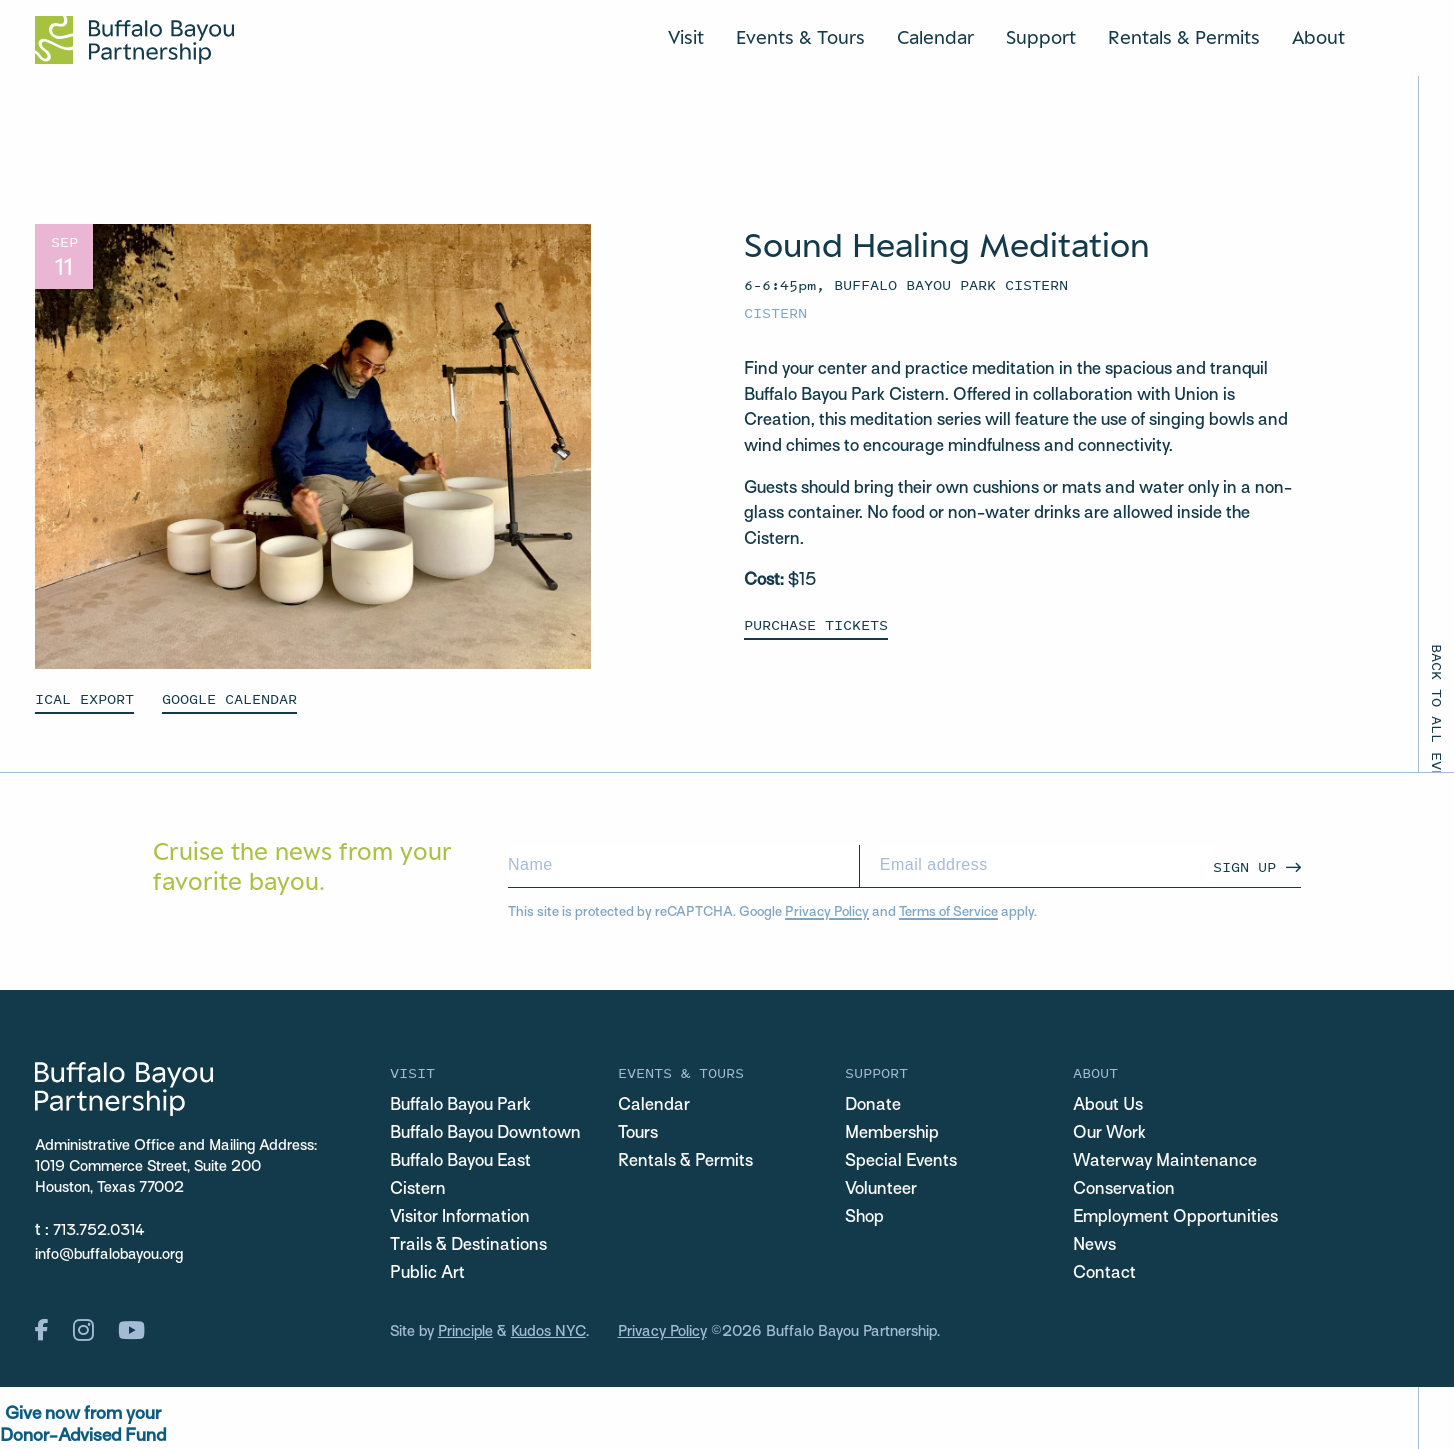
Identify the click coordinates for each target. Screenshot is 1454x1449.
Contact (1104, 1274)
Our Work (1109, 1134)
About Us (1108, 1106)
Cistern (775, 312)
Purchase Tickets (816, 624)
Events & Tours (800, 37)
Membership (892, 1134)
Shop (864, 1218)
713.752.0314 (99, 1231)
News (1094, 1246)
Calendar (935, 37)
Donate (873, 1106)
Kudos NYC (548, 1332)
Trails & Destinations (468, 1246)
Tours (638, 1134)
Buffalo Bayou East (460, 1162)
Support (1041, 37)
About (1318, 37)
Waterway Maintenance (1165, 1162)
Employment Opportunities (1175, 1218)
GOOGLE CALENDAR (229, 698)
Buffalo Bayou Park (460, 1106)
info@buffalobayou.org (109, 1255)
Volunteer (881, 1190)
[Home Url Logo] (134, 40)
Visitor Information (460, 1218)
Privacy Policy (827, 912)
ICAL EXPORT (84, 698)
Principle (465, 1332)
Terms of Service (948, 912)
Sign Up (1244, 866)
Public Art (427, 1274)
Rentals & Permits (1184, 37)
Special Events (901, 1162)
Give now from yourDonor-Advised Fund (83, 1425)
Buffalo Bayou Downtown (485, 1134)
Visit (686, 37)
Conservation (1124, 1190)
